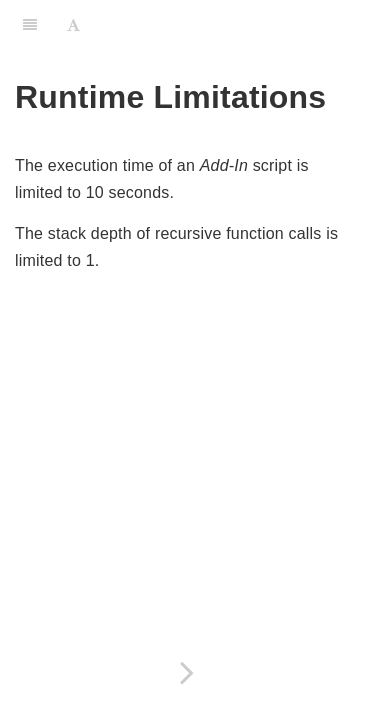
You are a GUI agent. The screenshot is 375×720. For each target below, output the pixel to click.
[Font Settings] (73, 25)
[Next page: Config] (187, 672)
